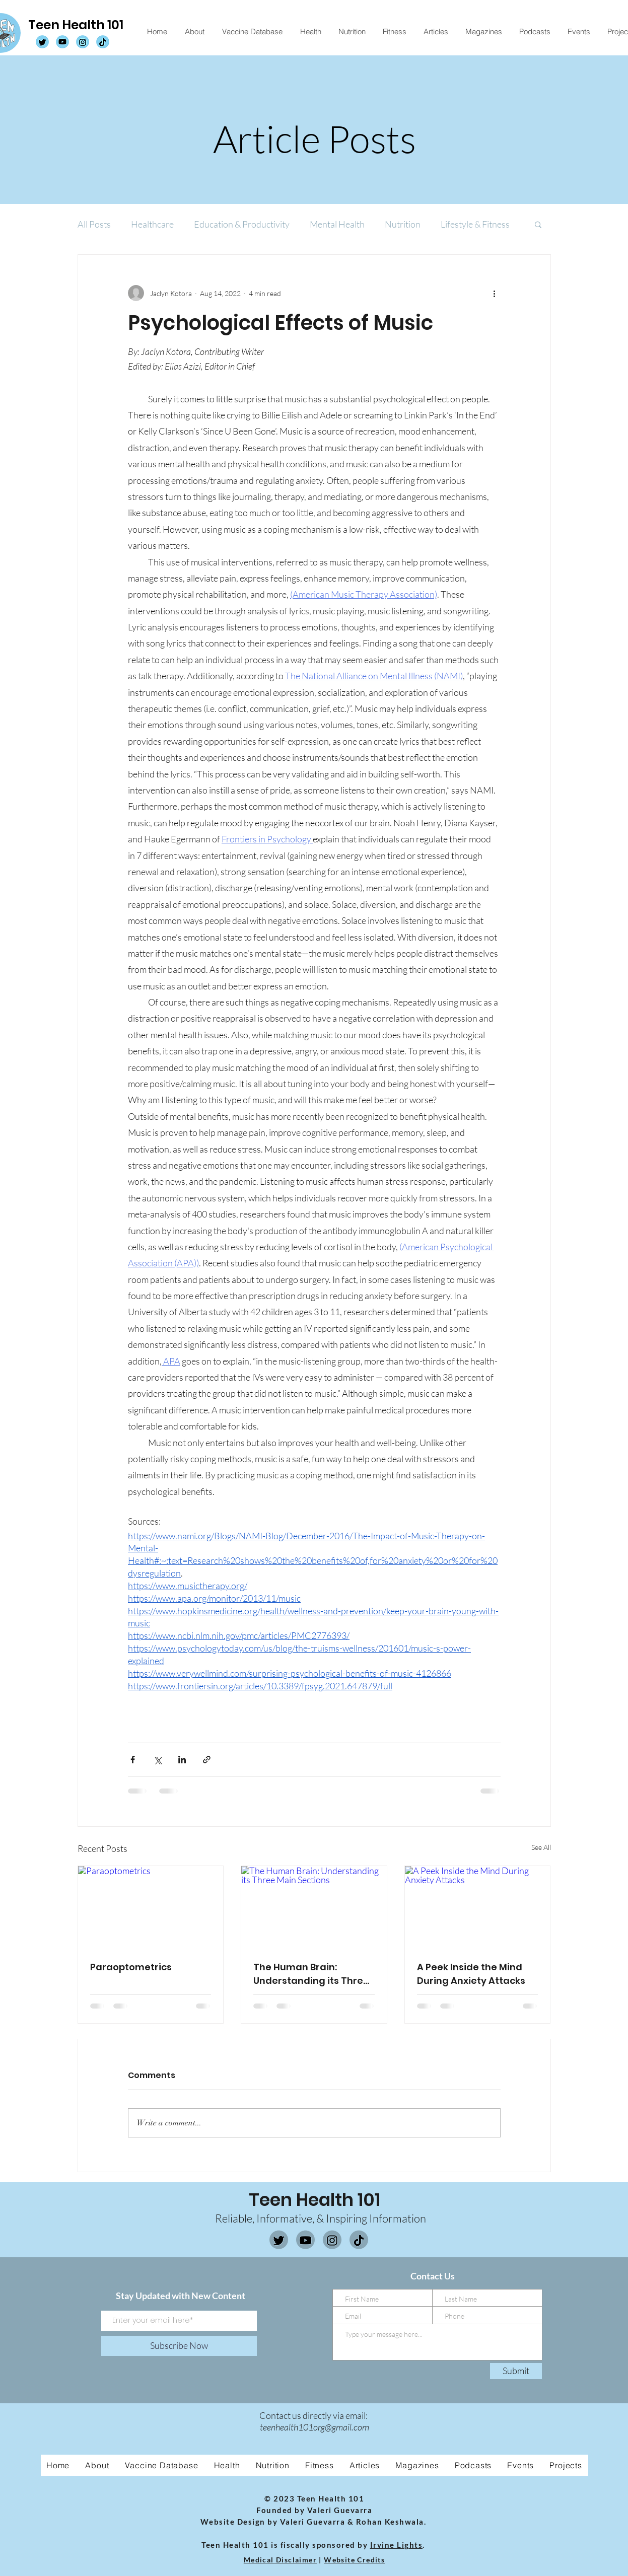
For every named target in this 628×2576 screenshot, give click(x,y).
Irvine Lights (396, 2544)
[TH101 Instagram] (82, 42)
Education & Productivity (242, 224)
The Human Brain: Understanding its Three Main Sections (311, 1974)
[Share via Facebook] (132, 1759)
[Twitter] (279, 2240)
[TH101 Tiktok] (102, 42)
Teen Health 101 (75, 25)
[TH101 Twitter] (42, 42)
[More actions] (495, 293)
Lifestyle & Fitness (475, 224)
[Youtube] (305, 2240)
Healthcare (152, 224)
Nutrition (403, 224)
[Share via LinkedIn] (182, 1759)
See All (541, 1847)
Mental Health (337, 224)
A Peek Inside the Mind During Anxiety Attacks (471, 1974)
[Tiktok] (359, 2240)
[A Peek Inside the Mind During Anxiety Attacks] (477, 1907)
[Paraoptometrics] (151, 1907)
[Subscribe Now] (179, 2346)
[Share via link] (207, 1759)
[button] (538, 224)
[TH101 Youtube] (62, 42)
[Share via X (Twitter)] (157, 1759)
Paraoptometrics (131, 1967)
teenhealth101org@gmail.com (314, 2426)
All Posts (94, 224)
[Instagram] (332, 2240)
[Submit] (516, 2371)
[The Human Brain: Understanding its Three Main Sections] (314, 1907)
